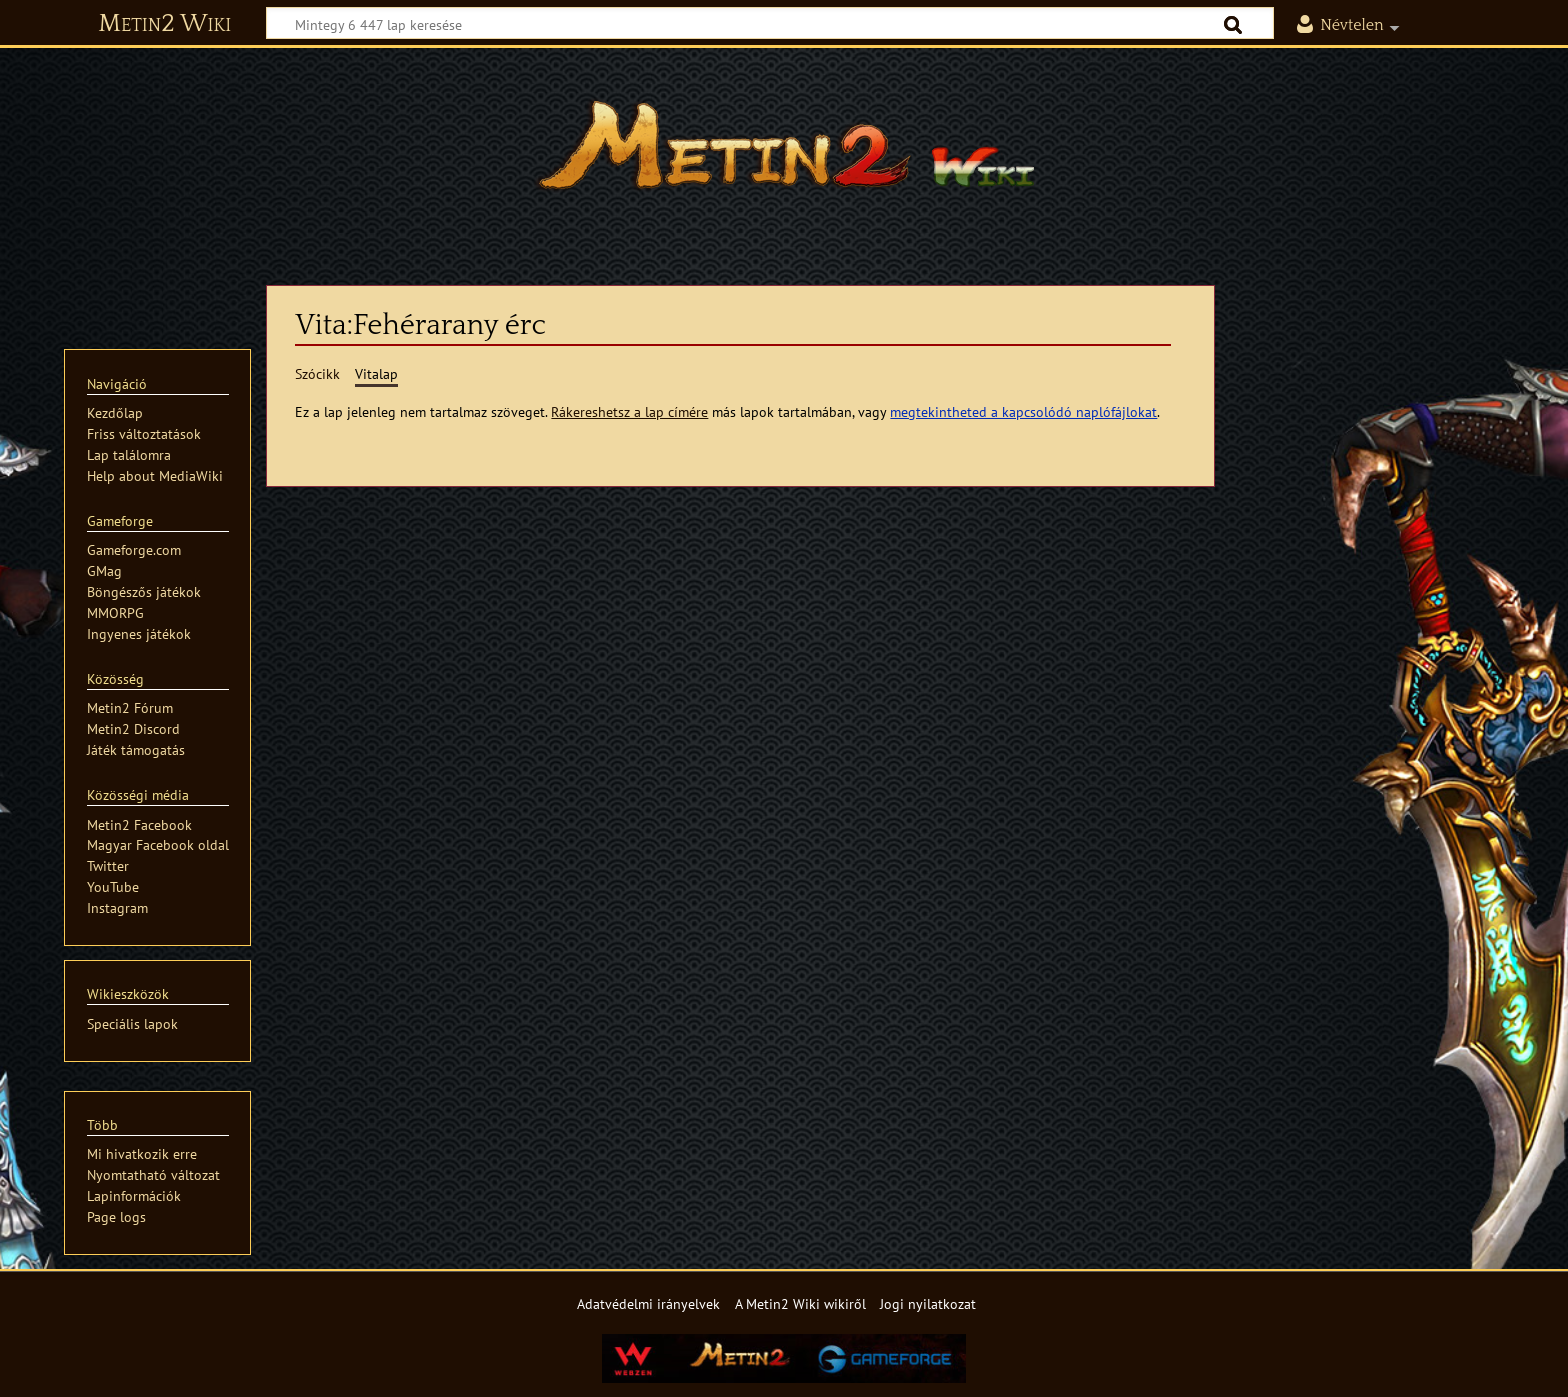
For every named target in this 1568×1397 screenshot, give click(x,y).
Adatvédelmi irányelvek (648, 1303)
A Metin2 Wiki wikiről (800, 1303)
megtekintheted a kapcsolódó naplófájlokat (1023, 411)
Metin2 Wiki (164, 24)
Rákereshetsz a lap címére (629, 411)
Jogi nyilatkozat (928, 1303)
